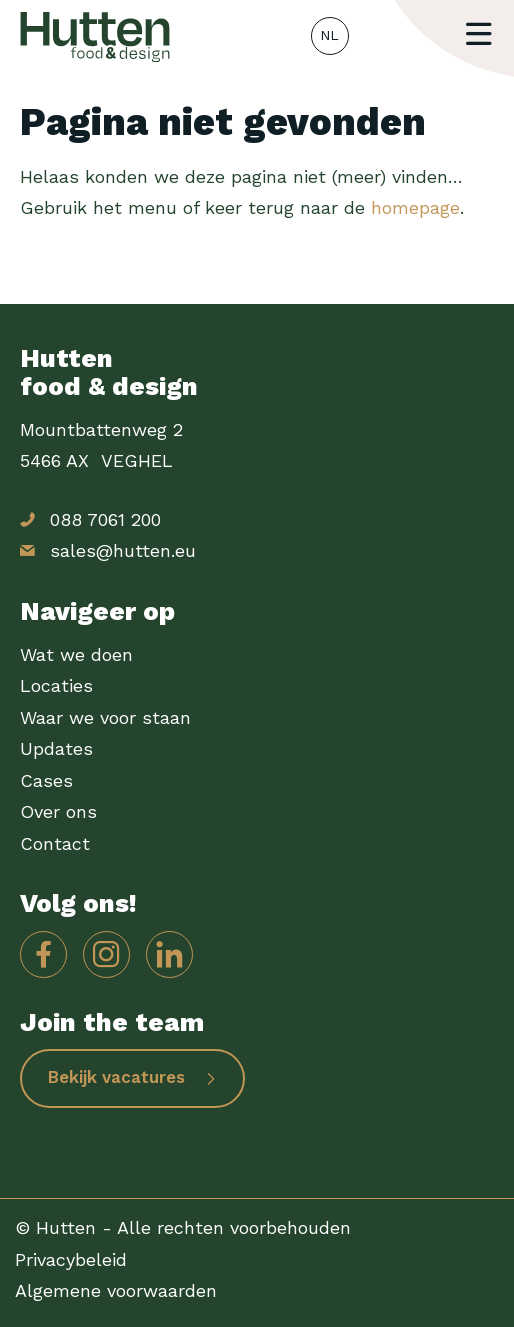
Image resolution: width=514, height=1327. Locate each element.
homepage (415, 207)
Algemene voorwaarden (116, 1290)
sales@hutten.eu (123, 550)
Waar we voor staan (105, 717)
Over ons (58, 811)
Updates (56, 748)
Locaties (56, 685)
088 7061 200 (105, 519)
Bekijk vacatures (116, 1077)
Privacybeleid (71, 1259)
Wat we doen (76, 654)
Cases (46, 780)
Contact (55, 843)
